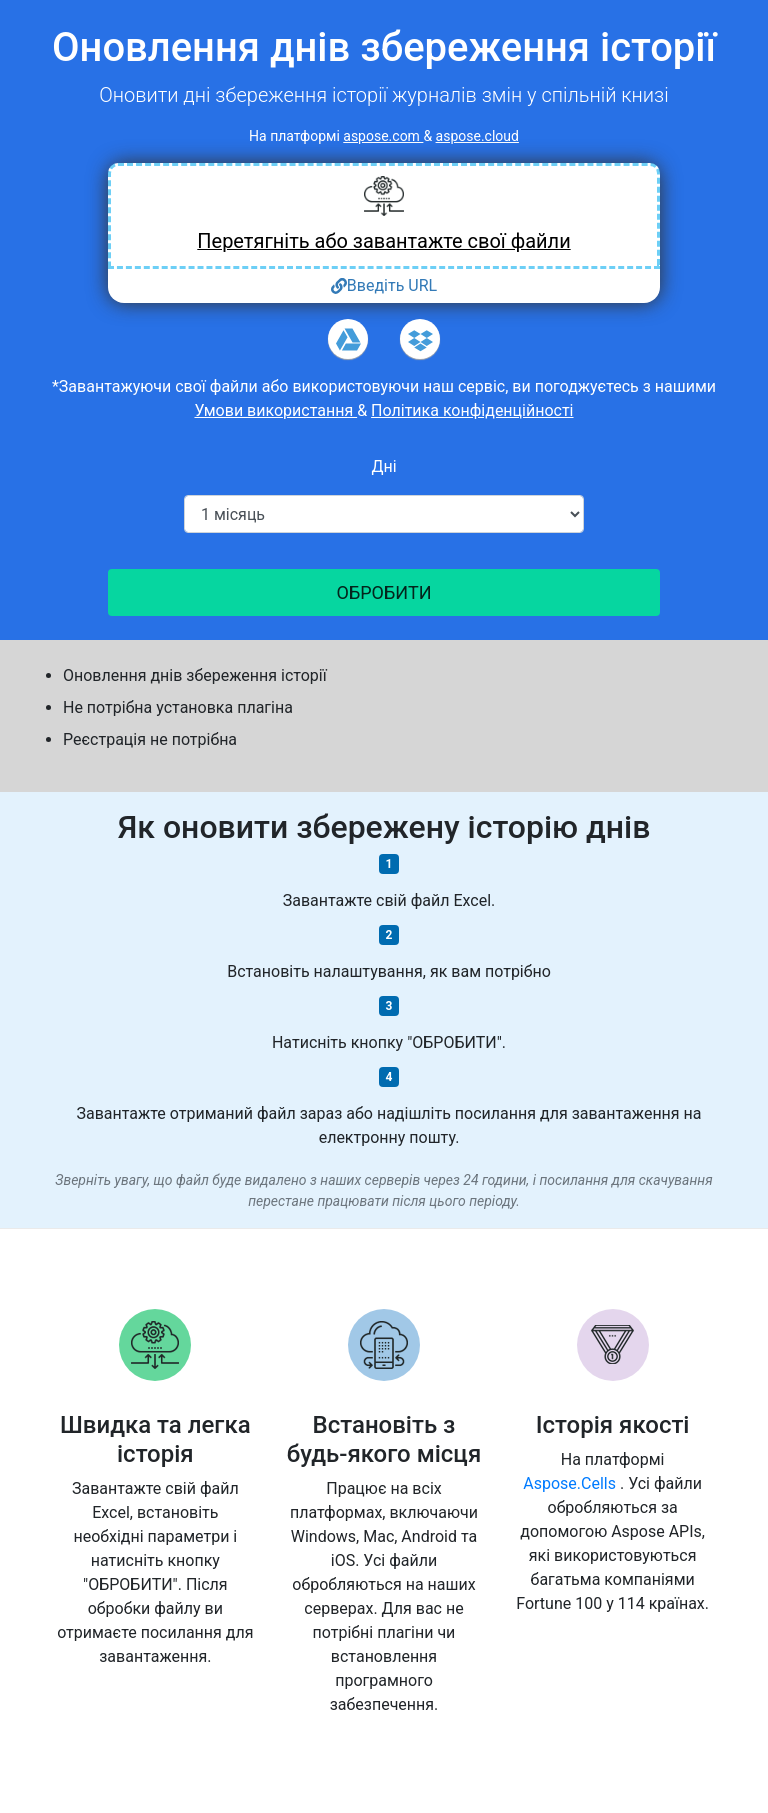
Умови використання (275, 410)
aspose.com (383, 136)
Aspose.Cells (571, 1483)
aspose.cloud (477, 136)
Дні (383, 466)
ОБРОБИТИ (384, 592)
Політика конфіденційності (472, 410)
